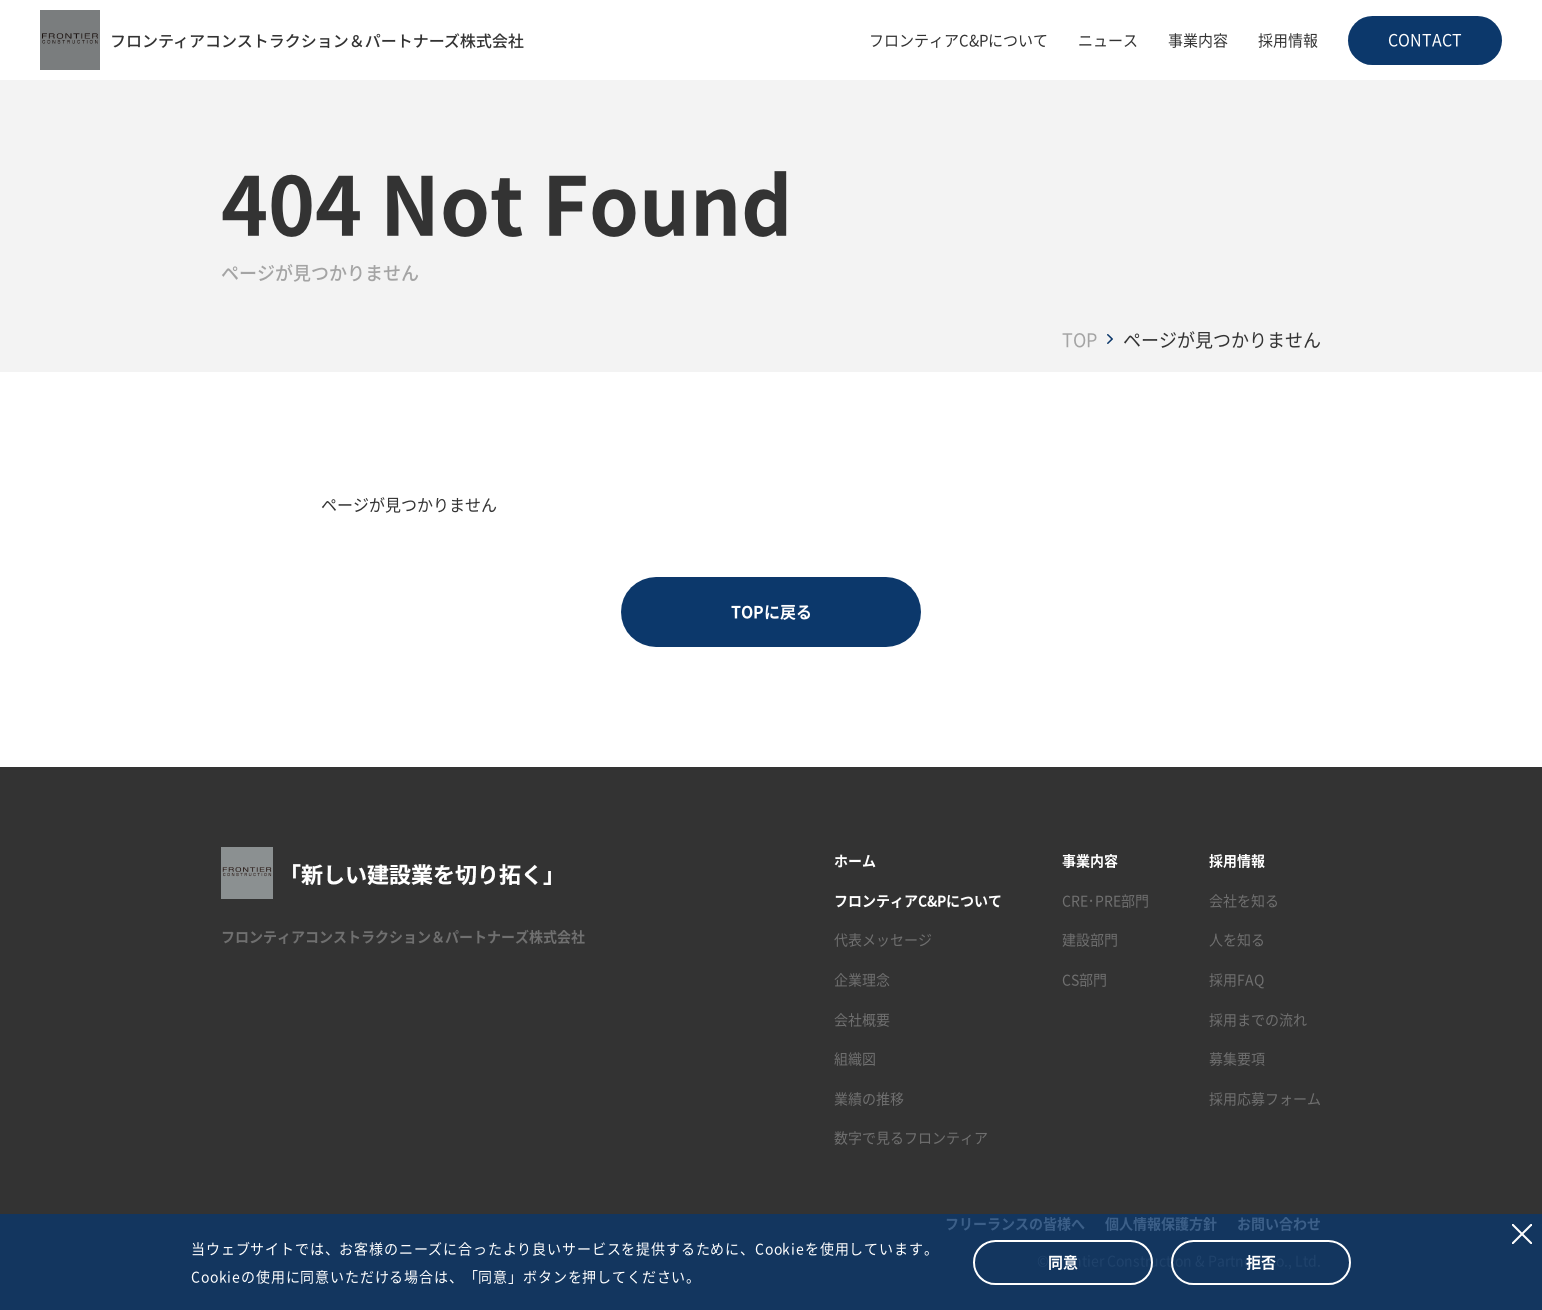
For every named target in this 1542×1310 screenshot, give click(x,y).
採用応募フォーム (1265, 1098)
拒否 (1261, 1261)
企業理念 (862, 979)
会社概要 (862, 1019)
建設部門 (1090, 940)
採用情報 (1288, 39)
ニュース (1108, 39)
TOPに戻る (771, 612)
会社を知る (1244, 900)
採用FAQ (1236, 979)
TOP (1079, 339)
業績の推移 (869, 1098)
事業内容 (1198, 39)
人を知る (1237, 940)
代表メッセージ (883, 940)
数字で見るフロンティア (911, 1138)
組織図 (855, 1058)
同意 (1063, 1261)
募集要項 (1237, 1058)
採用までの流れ (1258, 1019)
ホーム (855, 860)
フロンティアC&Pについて (958, 39)
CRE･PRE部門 (1105, 900)
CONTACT (1425, 39)
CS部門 (1084, 979)
